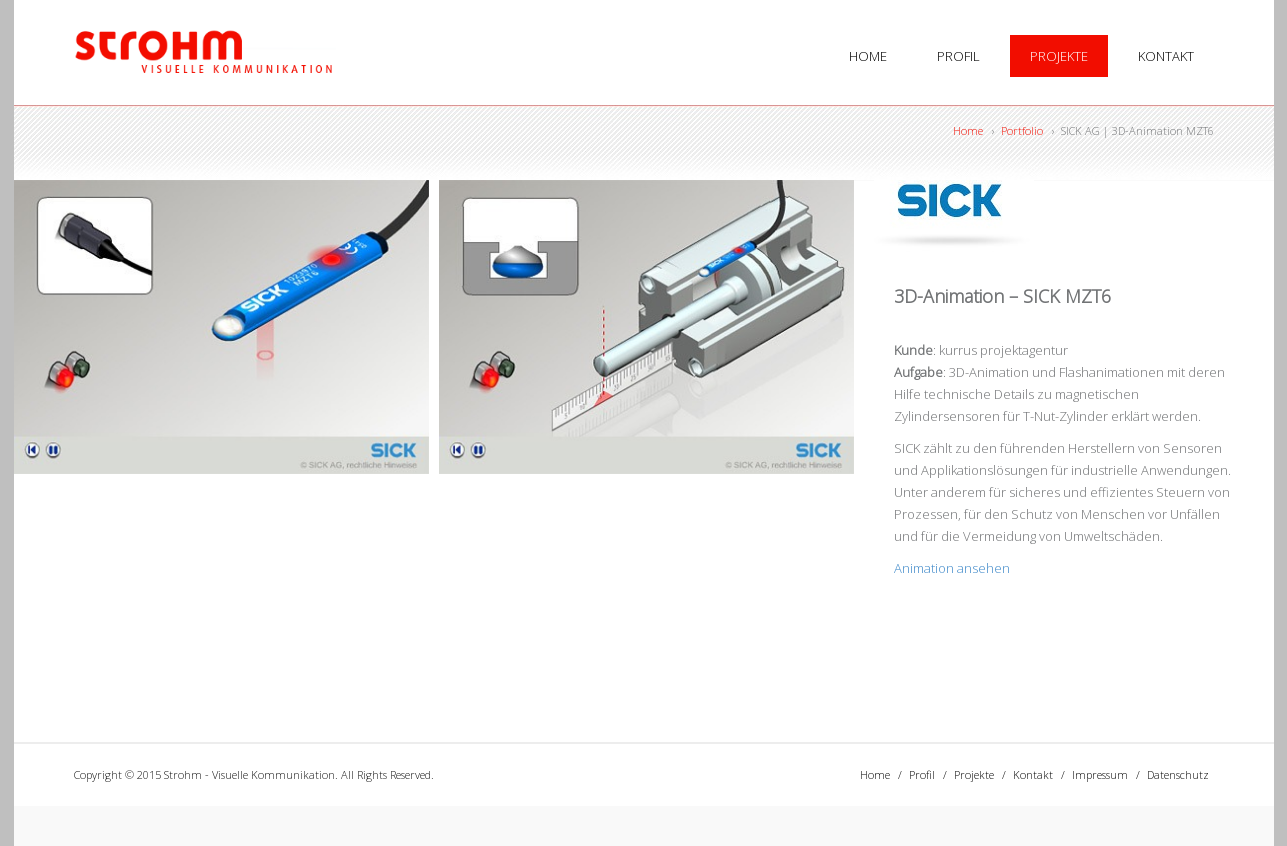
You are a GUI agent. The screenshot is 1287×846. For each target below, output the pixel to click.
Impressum (1100, 774)
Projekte (1059, 56)
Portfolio (1022, 130)
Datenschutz (1178, 774)
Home (868, 56)
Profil (958, 56)
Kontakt (1166, 56)
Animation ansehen (952, 568)
